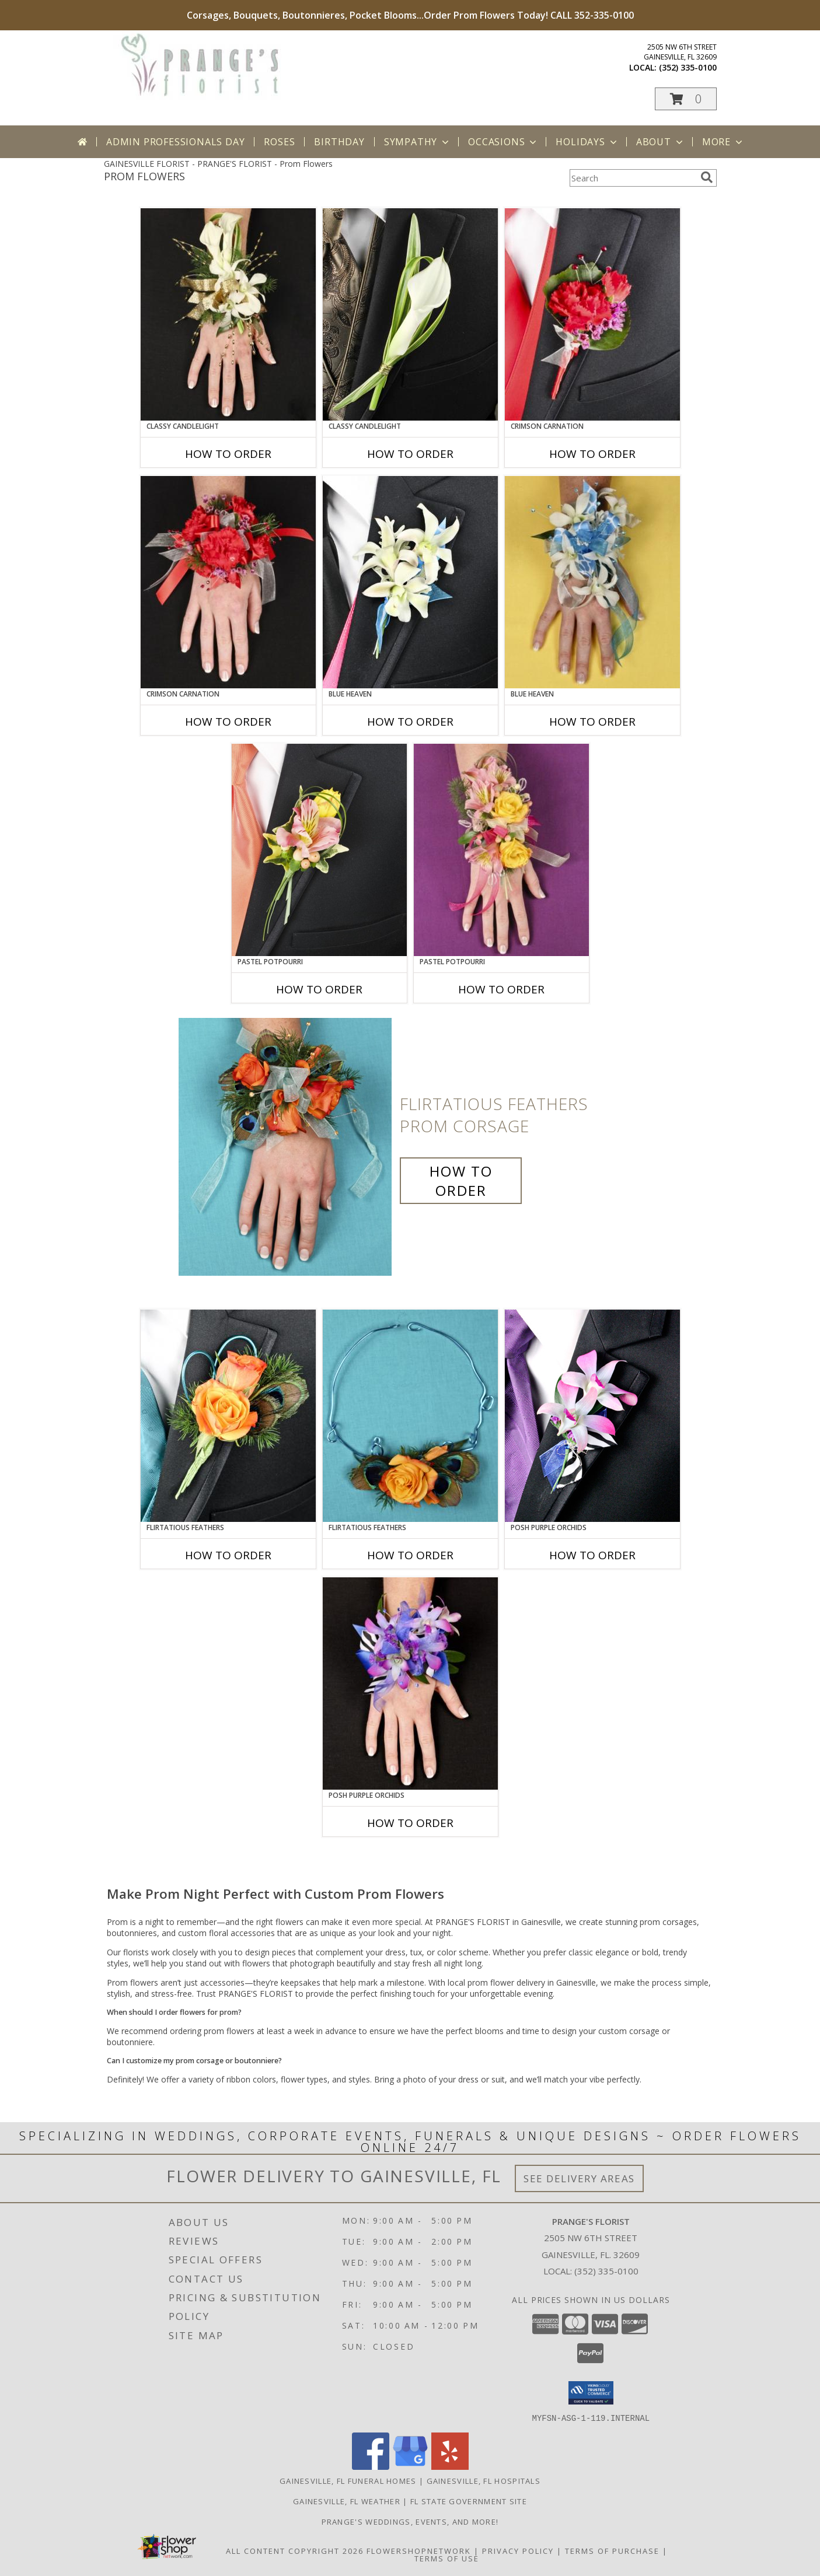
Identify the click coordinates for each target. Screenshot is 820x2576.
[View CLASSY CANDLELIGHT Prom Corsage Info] (228, 314)
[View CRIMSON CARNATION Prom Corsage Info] (228, 582)
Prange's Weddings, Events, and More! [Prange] (410, 2521)
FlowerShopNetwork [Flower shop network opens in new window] (419, 2550)
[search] (706, 177)
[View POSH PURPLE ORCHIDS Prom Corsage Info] (410, 1683)
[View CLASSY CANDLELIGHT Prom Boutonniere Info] (410, 314)
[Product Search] (632, 178)
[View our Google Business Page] (410, 2466)
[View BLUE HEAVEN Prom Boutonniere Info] (410, 582)
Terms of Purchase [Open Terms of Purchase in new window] (612, 2550)
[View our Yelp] (450, 2466)
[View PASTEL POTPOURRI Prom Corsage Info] (501, 850)
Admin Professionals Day (175, 141)
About (660, 141)
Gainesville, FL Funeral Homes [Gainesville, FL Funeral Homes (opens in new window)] (348, 2480)
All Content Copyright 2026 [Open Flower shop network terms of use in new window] (295, 2550)
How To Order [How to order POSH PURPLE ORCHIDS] (592, 1555)
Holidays (587, 141)
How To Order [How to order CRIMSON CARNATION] (592, 453)
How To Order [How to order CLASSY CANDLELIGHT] (228, 453)
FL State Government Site (468, 2501)
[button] (686, 99)
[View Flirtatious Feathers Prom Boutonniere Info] (228, 1416)
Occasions (503, 141)
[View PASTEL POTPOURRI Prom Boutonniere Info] (319, 850)
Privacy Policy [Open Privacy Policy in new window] (518, 2550)
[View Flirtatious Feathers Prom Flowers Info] (410, 1416)
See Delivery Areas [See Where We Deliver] (579, 2178)
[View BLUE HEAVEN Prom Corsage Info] (592, 582)
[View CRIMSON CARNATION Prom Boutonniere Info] (592, 314)
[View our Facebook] (370, 2466)
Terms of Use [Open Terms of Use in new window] (446, 2558)
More (723, 141)
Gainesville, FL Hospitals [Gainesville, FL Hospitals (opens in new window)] (484, 2480)
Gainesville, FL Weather (346, 2501)
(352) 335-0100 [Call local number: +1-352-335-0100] (688, 67)
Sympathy (417, 141)
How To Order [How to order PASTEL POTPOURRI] (319, 989)
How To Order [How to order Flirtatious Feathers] (461, 1180)
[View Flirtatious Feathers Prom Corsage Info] (286, 1147)
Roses (279, 141)
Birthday (339, 141)
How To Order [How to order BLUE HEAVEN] (410, 721)
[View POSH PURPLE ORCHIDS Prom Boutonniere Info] (592, 1416)
